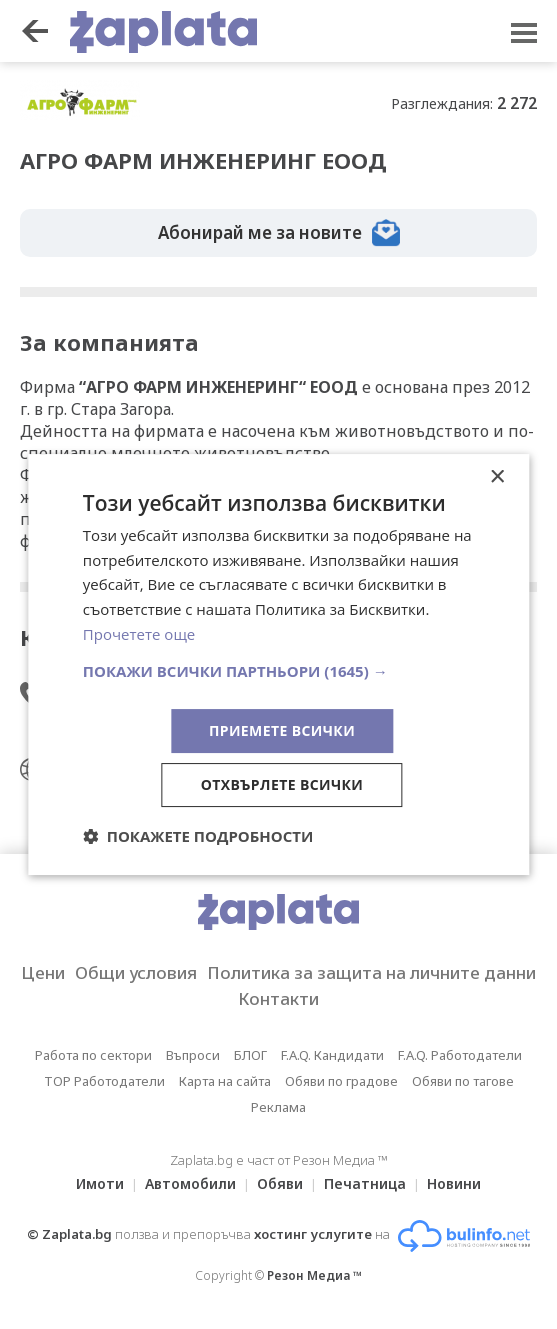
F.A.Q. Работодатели (460, 1055)
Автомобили (190, 1183)
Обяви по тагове (463, 1081)
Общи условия (136, 972)
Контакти (278, 998)
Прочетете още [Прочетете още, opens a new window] (139, 634)
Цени (43, 972)
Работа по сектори (93, 1055)
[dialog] (278, 665)
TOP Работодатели (104, 1081)
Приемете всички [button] (282, 730)
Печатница (365, 1183)
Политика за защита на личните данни (371, 972)
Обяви (280, 1183)
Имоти (100, 1183)
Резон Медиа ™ (314, 1275)
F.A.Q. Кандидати (332, 1055)
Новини (454, 1183)
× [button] (496, 477)
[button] (278, 671)
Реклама (278, 1107)
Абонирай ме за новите (279, 233)
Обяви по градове (341, 1081)
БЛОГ (250, 1055)
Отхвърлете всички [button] (282, 784)
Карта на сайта (225, 1081)
